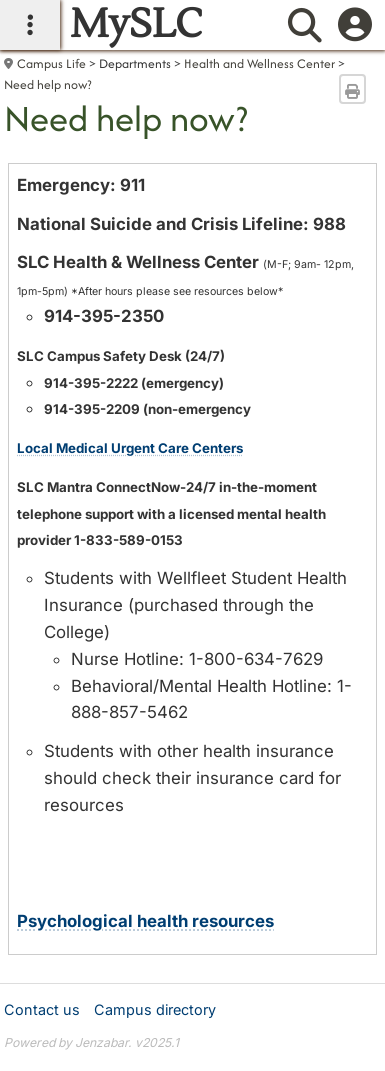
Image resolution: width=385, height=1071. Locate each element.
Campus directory (155, 1009)
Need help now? (48, 84)
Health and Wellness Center (259, 63)
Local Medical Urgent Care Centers (130, 448)
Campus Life (51, 63)
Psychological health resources (145, 921)
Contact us (42, 1009)
